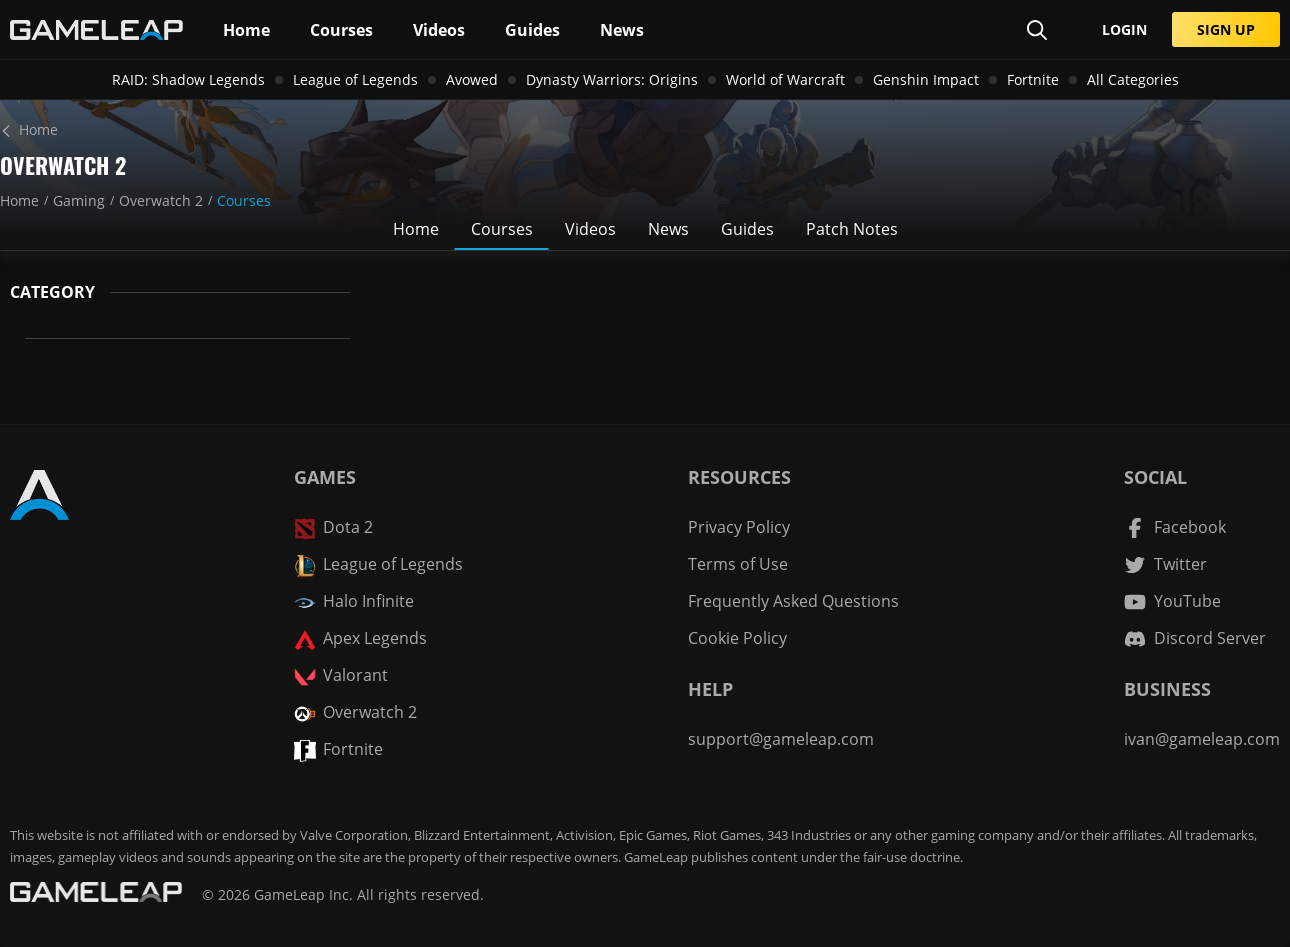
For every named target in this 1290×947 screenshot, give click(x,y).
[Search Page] (1037, 30)
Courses (244, 200)
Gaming (79, 200)
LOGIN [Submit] (1124, 29)
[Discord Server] (1195, 638)
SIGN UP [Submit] (1226, 29)
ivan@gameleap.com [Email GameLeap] (1202, 739)
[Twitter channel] (1165, 564)
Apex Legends (360, 638)
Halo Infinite (354, 601)
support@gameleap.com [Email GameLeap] (781, 739)
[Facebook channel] (1175, 527)
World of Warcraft (785, 79)
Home (19, 200)
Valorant (341, 675)
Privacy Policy (739, 527)
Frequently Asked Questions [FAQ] (793, 601)
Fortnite (1033, 79)
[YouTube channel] (1172, 601)
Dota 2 (333, 527)
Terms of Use (738, 564)
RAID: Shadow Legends (188, 79)
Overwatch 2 (161, 200)
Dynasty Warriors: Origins (612, 79)
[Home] (645, 129)
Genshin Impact (926, 79)
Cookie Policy (737, 638)
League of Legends (355, 79)
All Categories (1133, 79)
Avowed (472, 79)
